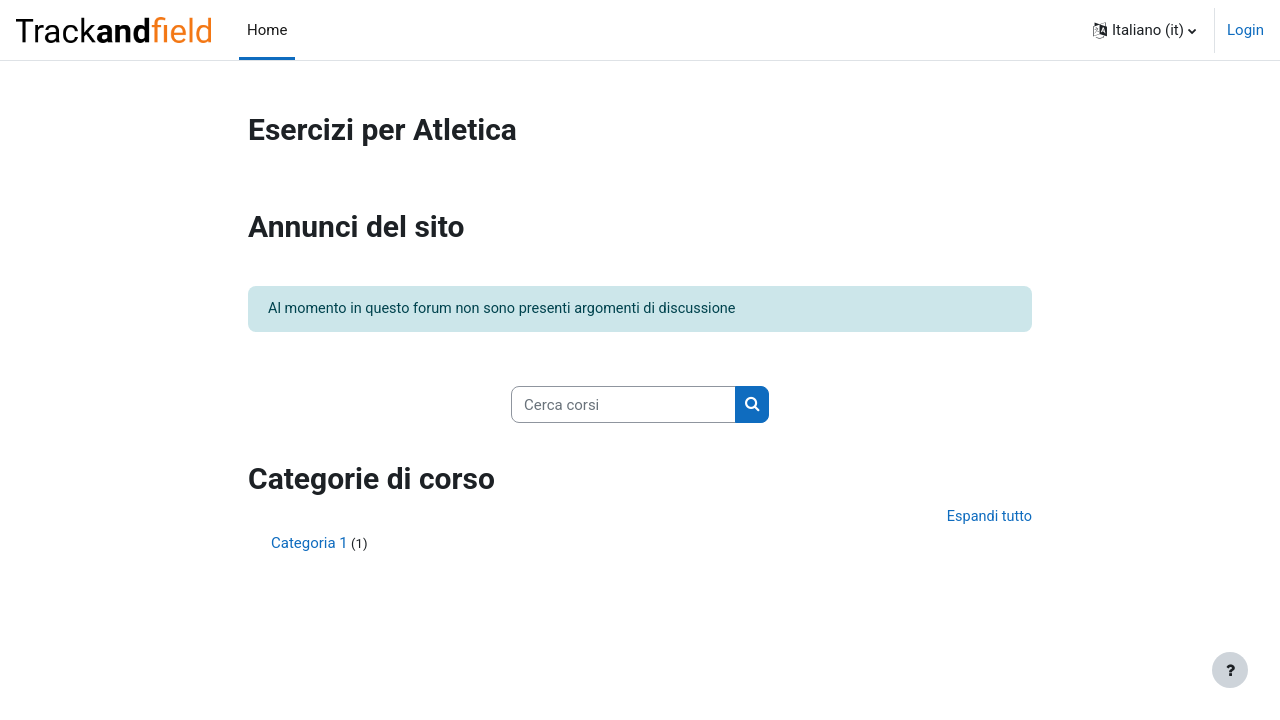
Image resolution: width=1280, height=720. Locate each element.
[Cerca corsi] (623, 406)
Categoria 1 (309, 547)
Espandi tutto (988, 519)
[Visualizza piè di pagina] (1230, 670)
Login (1245, 30)
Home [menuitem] (267, 30)
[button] (1144, 30)
